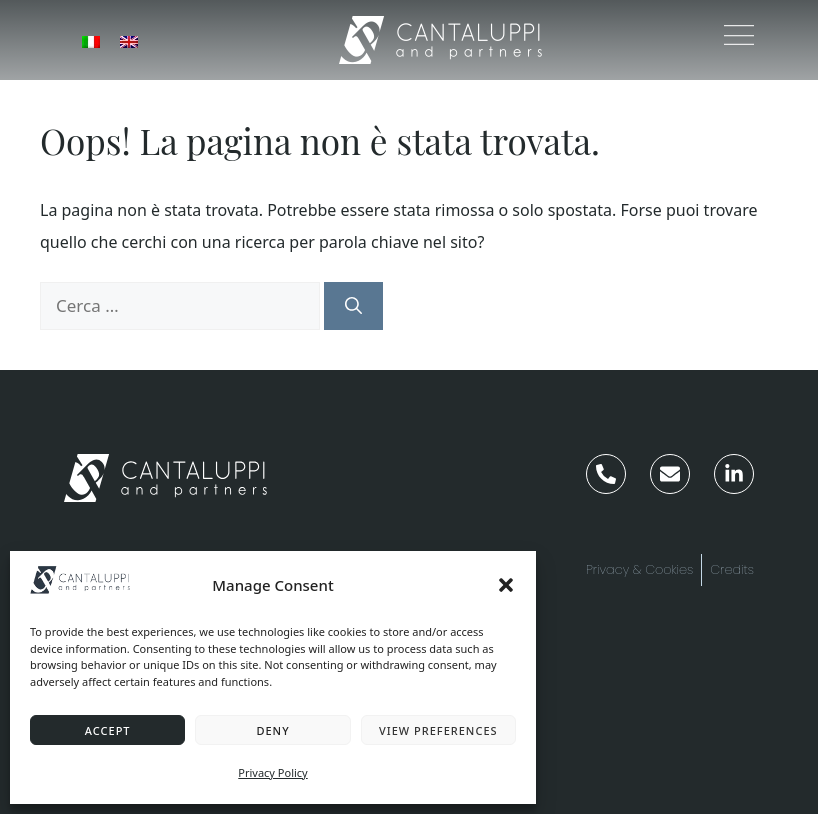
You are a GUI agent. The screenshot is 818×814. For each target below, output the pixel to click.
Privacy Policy (272, 772)
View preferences (438, 730)
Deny (272, 730)
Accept (108, 730)
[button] (506, 585)
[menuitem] (91, 40)
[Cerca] (353, 306)
